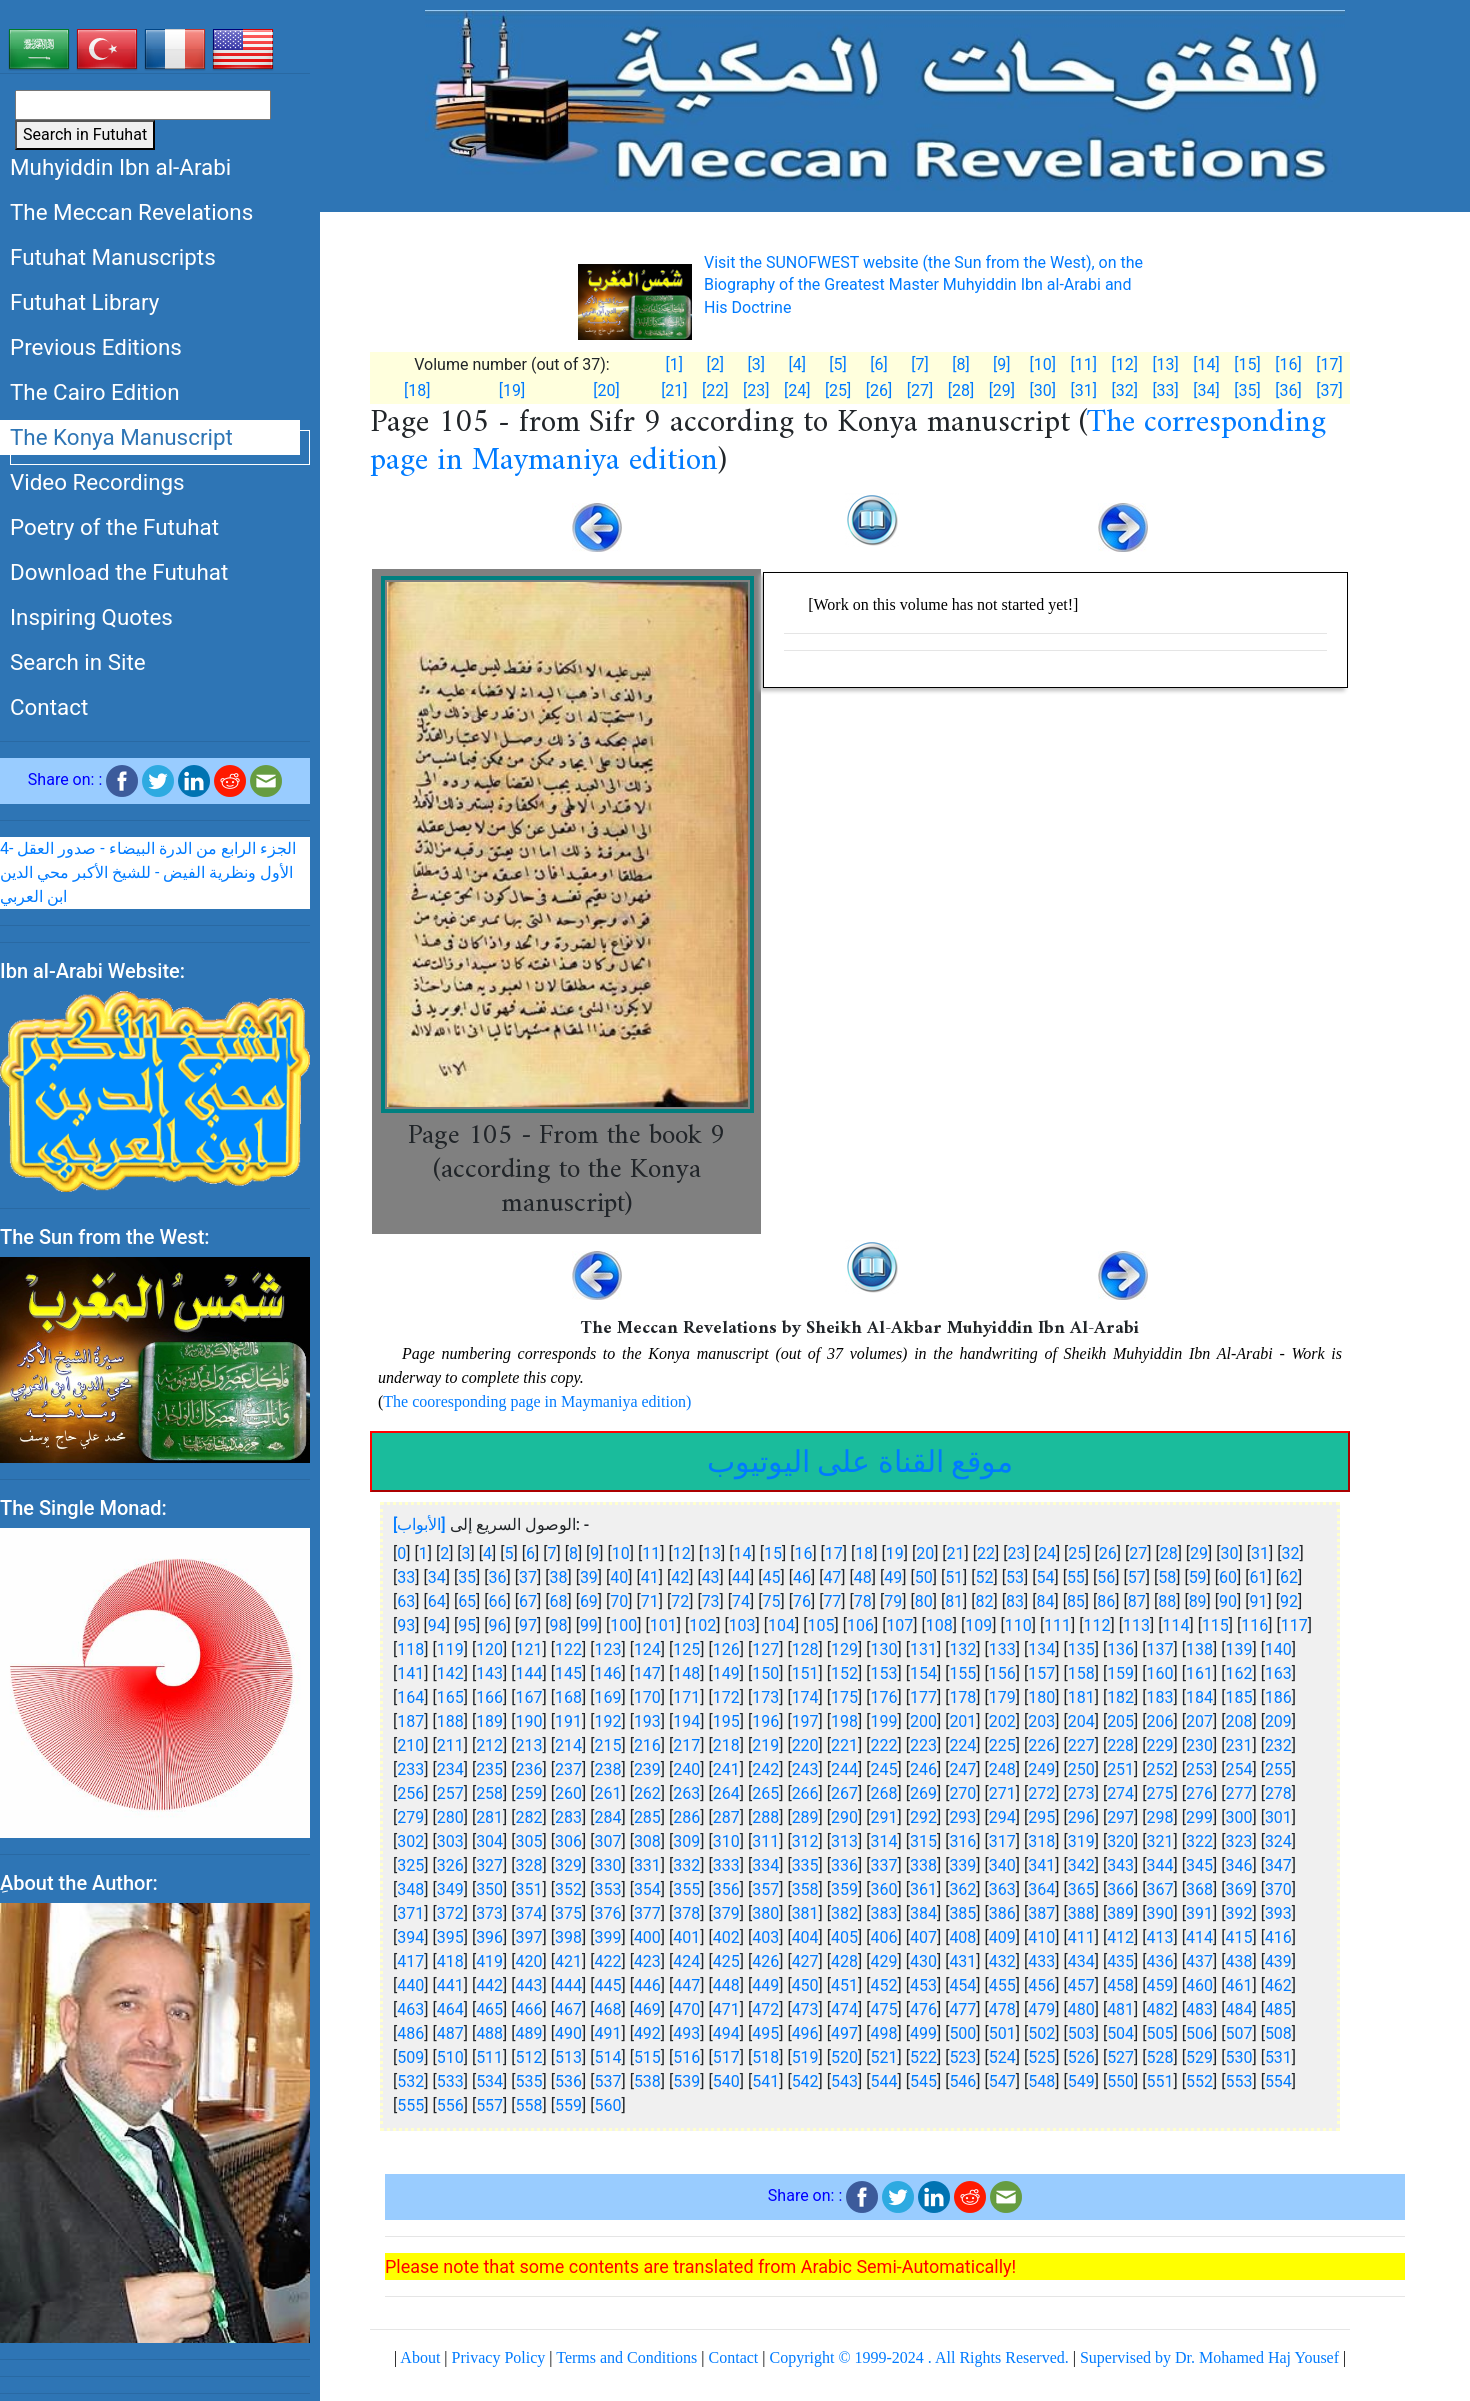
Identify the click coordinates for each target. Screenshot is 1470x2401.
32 (1290, 1553)
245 (884, 1769)
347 (1278, 1865)
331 (647, 1865)
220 (805, 1745)
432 (1002, 1961)
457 (1081, 1985)
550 (1120, 2081)
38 (558, 1577)
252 (1160, 1769)
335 (805, 1865)
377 (647, 1913)
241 (726, 1769)
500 (962, 2033)
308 (647, 1841)
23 (1016, 1553)
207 (1199, 1721)
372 (450, 1913)
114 (1175, 1625)
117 (1294, 1625)
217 (686, 1745)
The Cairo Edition (95, 392)
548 (1041, 2081)
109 (978, 1625)
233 (410, 1769)
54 (1045, 1577)
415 (1238, 1937)
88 (1167, 1601)
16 (803, 1553)
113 (1136, 1625)
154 (923, 1673)
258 (489, 1793)
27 (1138, 1553)
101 (663, 1625)
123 (607, 1649)
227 (1081, 1745)
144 (529, 1673)
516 (686, 2057)
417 (410, 1961)
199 (884, 1721)
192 (607, 1721)
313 (844, 1841)
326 (450, 1865)
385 (962, 1913)
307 (607, 1841)
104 (781, 1625)
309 (686, 1841)
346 (1238, 1865)
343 (1120, 1865)
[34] (1206, 390)
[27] (920, 390)
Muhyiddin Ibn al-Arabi (120, 167)
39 (589, 1577)
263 (686, 1793)
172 (726, 1697)
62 (1289, 1577)
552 (1199, 2081)
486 (410, 2033)
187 (410, 1721)
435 (1120, 1961)
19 (895, 1553)
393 (1278, 1913)
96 (498, 1625)
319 (1081, 1841)
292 (923, 1817)
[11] (1084, 364)
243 (805, 1769)
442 (489, 1985)
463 (410, 2009)
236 (529, 1769)
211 (450, 1745)
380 (765, 1913)
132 (962, 1649)
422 (607, 1961)
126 (726, 1649)
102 (702, 1625)
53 (1015, 1577)
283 (568, 1817)
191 (568, 1721)
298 (1160, 1817)
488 (489, 2033)
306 (568, 1841)
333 (726, 1865)
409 (1002, 1937)
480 (1081, 2009)
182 (1120, 1697)
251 (1120, 1769)
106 (860, 1625)
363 (1002, 1889)
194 (686, 1721)
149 (726, 1673)
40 (619, 1577)
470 (686, 2009)
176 (884, 1697)
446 (647, 1985)
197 (805, 1721)
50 (924, 1577)
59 (1198, 1577)
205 (1120, 1721)
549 (1081, 2081)
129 (844, 1649)
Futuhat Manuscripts (113, 257)
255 (1278, 1769)
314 (884, 1841)
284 (607, 1817)
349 (450, 1889)
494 (726, 2033)
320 (1120, 1841)
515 (647, 2057)
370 (1278, 1889)
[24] (797, 390)
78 (863, 1601)
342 (1081, 1865)
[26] (879, 390)
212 (489, 1745)
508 (1278, 2033)
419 (489, 1961)
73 (711, 1601)
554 (1278, 2081)
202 (1002, 1721)
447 (686, 1985)
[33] (1165, 390)
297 (1120, 1817)
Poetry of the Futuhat (114, 527)
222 (884, 1745)
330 (607, 1865)
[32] (1124, 390)
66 (498, 1601)
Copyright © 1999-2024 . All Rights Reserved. (918, 2357)
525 (1041, 2057)
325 (410, 1865)
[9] (1001, 364)
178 (962, 1697)
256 (410, 1793)
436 (1160, 1961)
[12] (1124, 364)
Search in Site (78, 662)
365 (1081, 1889)
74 (741, 1601)
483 (1199, 2009)
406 (884, 1937)
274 (1120, 1793)
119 (450, 1649)
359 (844, 1889)
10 (621, 1553)
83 (1015, 1601)
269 (923, 1793)
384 (923, 1913)
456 (1041, 1985)
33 (406, 1577)
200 (923, 1721)
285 (647, 1817)
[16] (1288, 364)
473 (805, 2009)
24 (1047, 1553)
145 (568, 1673)
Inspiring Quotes (91, 617)
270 (962, 1793)
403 (765, 1937)
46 (802, 1577)
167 (529, 1697)
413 (1160, 1937)
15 (773, 1553)
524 (1002, 2057)
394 (410, 1937)
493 (686, 2033)
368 (1199, 1889)
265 (765, 1793)
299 (1199, 1817)
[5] (837, 364)
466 (529, 2009)
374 (529, 1913)
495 (765, 2033)
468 (607, 2009)
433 (1041, 1961)
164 (410, 1697)
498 (884, 2033)
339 (962, 1865)
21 (956, 1553)
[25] (838, 390)
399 (607, 1937)
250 (1081, 1769)
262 (647, 1793)
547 (1002, 2081)
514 (607, 2057)
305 (529, 1841)
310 (726, 1841)
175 (844, 1697)
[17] (1329, 364)
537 (607, 2081)
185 (1238, 1697)
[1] (674, 364)
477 (962, 2009)
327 (489, 1865)
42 (680, 1577)
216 (647, 1745)
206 (1160, 1721)
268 (884, 1793)
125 (686, 1649)
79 (893, 1601)
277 (1238, 1793)
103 (742, 1625)
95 (467, 1625)
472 (765, 2009)
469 (647, 2009)
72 (680, 1601)
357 (765, 1889)
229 (1160, 1745)
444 (568, 1985)
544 (884, 2081)
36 (498, 1577)
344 (1160, 1865)
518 (765, 2057)
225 (1002, 1745)
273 (1081, 1793)
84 (1045, 1601)
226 (1041, 1745)
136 (1120, 1649)
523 (962, 2057)
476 (923, 2009)
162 (1238, 1673)
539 (686, 2081)
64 (437, 1601)
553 (1238, 2081)
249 (1041, 1769)
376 (607, 1913)
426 (765, 1961)
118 (410, 1649)
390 (1160, 1913)
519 (805, 2057)
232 (1278, 1745)
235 (489, 1769)
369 (1238, 1889)
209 (1278, 1721)
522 (923, 2057)
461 (1238, 1985)
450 (805, 1985)
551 (1160, 2081)
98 (558, 1625)
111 (1057, 1625)
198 (844, 1721)
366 (1120, 1889)
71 (650, 1601)
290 (844, 1817)
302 (410, 1841)
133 (1002, 1649)
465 (489, 2009)
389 (1120, 1913)
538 (647, 2081)
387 (1041, 1913)
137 (1160, 1649)
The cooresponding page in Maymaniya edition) (537, 1401)
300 (1238, 1817)
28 (1169, 1553)
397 (529, 1937)
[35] (1247, 390)
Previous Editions (96, 347)
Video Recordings (97, 482)
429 (884, 1961)
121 (529, 1649)
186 (1278, 1697)
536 (568, 2081)
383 (884, 1913)
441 (450, 1985)
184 (1199, 1697)
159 (1120, 1673)
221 (844, 1745)
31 (1260, 1553)
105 (821, 1625)
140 (1278, 1649)
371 (410, 1913)
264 (726, 1793)
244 (844, 1769)
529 (1199, 2057)
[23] (756, 390)
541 (765, 2081)
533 (450, 2081)
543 (844, 2081)
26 (1108, 1553)
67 (528, 1601)
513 (568, 2057)
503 (1081, 2033)
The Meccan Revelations (131, 212)
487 (450, 2033)
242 (765, 1769)
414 (1199, 1937)
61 (1259, 1577)
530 (1238, 2057)
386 (1002, 1913)
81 (954, 1601)
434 (1081, 1961)
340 (1002, 1865)
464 (450, 2009)
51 (954, 1577)
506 (1199, 2033)
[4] (796, 364)
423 (647, 1961)
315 (923, 1841)
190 (529, 1721)
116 (1254, 1625)
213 (529, 1745)
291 (884, 1817)
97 (528, 1625)
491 (607, 2033)
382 (844, 1913)
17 (834, 1553)
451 (844, 1985)
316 (962, 1841)
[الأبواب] (419, 1524)
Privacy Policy (499, 2357)
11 (651, 1553)
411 (1081, 1937)
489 (529, 2033)
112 (1097, 1625)
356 (726, 1889)
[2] (715, 364)
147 (647, 1673)
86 (1106, 1601)
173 (765, 1697)
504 (1120, 2033)
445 (607, 1985)
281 (489, 1817)
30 (1230, 1553)
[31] (1084, 390)
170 (647, 1697)
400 (647, 1937)
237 (568, 1769)
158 (1081, 1673)
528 (1160, 2057)
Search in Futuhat (85, 134)
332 (686, 1865)
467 (568, 2009)
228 (1120, 1745)
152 (844, 1673)
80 (924, 1601)
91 (1259, 1601)
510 (450, 2057)
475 (884, 2009)
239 (647, 1769)
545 (923, 2081)
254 (1238, 1769)
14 (743, 1553)
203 (1041, 1721)
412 (1120, 1937)
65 (467, 1601)
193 (647, 1721)
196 (765, 1721)
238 (607, 1769)
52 (985, 1577)
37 (528, 1577)
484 (1238, 2009)
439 (1278, 1961)
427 (805, 1961)
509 (410, 2057)
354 (647, 1889)
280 (450, 1817)
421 (568, 1961)
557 (489, 2105)
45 (772, 1577)
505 (1160, 2033)
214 (568, 1745)
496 (805, 2033)
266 (805, 1793)
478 (1002, 2009)
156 (1002, 1673)
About (420, 2357)
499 (923, 2033)
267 (844, 1793)
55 (1076, 1577)
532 (410, 2081)
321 (1160, 1841)
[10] (1043, 364)
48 (863, 1577)
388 (1081, 1913)
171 (686, 1697)
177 (923, 1697)
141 (410, 1673)
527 (1120, 2057)
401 (686, 1937)
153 (884, 1673)
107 (899, 1625)
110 (1018, 1625)
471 (726, 2009)
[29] (1002, 390)
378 (686, 1913)
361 (923, 1889)
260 (568, 1793)
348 (410, 1889)
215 (607, 1745)
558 (529, 2105)
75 (772, 1601)
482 (1160, 2009)
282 (529, 1817)
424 (686, 1961)
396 (489, 1937)
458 (1120, 1985)
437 (1199, 1961)
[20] (606, 390)
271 (1002, 1793)
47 (832, 1577)
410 (1041, 1937)
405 (844, 1937)
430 (923, 1961)
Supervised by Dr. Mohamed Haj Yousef (1209, 2357)
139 (1238, 1649)
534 (489, 2081)
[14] (1206, 364)
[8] (960, 364)
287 (726, 1817)
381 (805, 1913)
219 (765, 1745)
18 (864, 1553)
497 (844, 2033)
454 (962, 1985)
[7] (919, 364)
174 (805, 1697)
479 (1041, 2009)
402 (726, 1937)
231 (1238, 1745)
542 (805, 2081)
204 (1081, 1721)
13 (712, 1553)
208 (1238, 1721)
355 (686, 1889)
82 (985, 1601)
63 (406, 1601)
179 (1002, 1697)
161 (1199, 1673)
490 (568, 2033)
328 (529, 1865)
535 (529, 2081)
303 (450, 1841)
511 (489, 2057)
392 (1238, 1913)
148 (686, 1673)
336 (844, 1865)
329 (568, 1865)
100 (623, 1625)
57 (1137, 1577)
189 (489, 1721)
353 (607, 1889)
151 (805, 1673)
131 (923, 1649)
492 (647, 2033)
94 (437, 1625)
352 (568, 1889)
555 (410, 2105)
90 (1228, 1601)
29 (1199, 1553)
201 (962, 1721)
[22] (715, 390)
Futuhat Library (84, 302)
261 (607, 1793)
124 (647, 1649)
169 (607, 1697)
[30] (1043, 390)
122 (568, 1649)
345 (1199, 1865)
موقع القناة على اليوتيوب (860, 1461)
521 (884, 2057)
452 (884, 1985)
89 (1198, 1601)
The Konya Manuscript (121, 437)
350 (489, 1889)
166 (489, 1697)
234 (450, 1769)
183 (1160, 1697)
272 (1041, 1793)
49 (893, 1577)
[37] (1329, 390)
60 (1228, 1577)
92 (1289, 1601)
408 (962, 1937)
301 (1278, 1817)
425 (726, 1961)
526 (1081, 2057)
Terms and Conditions (626, 2357)
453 (923, 1985)
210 (410, 1745)
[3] (755, 364)
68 (558, 1601)
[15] (1247, 364)
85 (1076, 1601)
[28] (961, 390)
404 (805, 1937)
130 (884, 1649)
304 (489, 1841)
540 (726, 2081)
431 (962, 1961)
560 (607, 2105)
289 (805, 1817)
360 (884, 1889)
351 (529, 1889)
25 (1077, 1553)
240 (686, 1769)
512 (529, 2057)
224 (962, 1745)
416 (1278, 1937)
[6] (878, 364)
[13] (1165, 364)
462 (1278, 1985)
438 (1238, 1961)
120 (489, 1649)
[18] (417, 390)
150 (765, 1673)
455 (1002, 1985)
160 (1160, 1673)
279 (410, 1817)
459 (1160, 1985)
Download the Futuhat (119, 572)
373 (489, 1913)
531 (1278, 2057)
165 (450, 1697)
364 (1041, 1889)
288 (765, 1817)
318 (1041, 1841)
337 (884, 1865)
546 (962, 2081)
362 (962, 1889)
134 (1041, 1649)
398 (568, 1937)
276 (1199, 1793)
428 (844, 1961)
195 (726, 1721)
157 (1041, 1673)
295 (1041, 1817)
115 (1215, 1625)
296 (1081, 1817)
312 (805, 1841)
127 (765, 1649)
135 (1081, 1649)
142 (450, 1673)
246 (923, 1769)
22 (986, 1553)
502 (1041, 2033)
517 (726, 2057)
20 (925, 1553)
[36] (1288, 390)
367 (1160, 1889)
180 (1041, 1697)
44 (741, 1577)
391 (1199, 1913)
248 (1002, 1769)
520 (844, 2057)
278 (1278, 1793)
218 (726, 1745)
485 (1278, 2009)
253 (1199, 1769)
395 (450, 1937)
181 (1081, 1697)
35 (467, 1577)
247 (962, 1769)
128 (805, 1649)
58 (1167, 1577)
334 (765, 1865)
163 (1278, 1673)
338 (923, 1865)
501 (1002, 2033)
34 (437, 1577)
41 (650, 1577)
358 (805, 1889)
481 (1120, 2009)
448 (726, 1985)
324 (1278, 1841)
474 (844, 2009)
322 (1199, 1841)
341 (1041, 1865)
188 (450, 1721)
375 (568, 1913)
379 (726, 1913)
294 (1002, 1817)
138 (1199, 1649)
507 (1238, 2033)
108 (939, 1625)
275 (1160, 1793)
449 (765, 1985)
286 (686, 1817)
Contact (49, 707)
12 (682, 1553)
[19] (512, 390)
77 (832, 1601)
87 (1137, 1601)
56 (1106, 1577)
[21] (674, 390)
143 (489, 1673)
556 (450, 2105)
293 (962, 1817)
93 (406, 1625)
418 (450, 1961)
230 (1199, 1745)
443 (529, 1985)
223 (923, 1745)
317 (1002, 1841)
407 (923, 1937)
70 (619, 1601)
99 (589, 1625)
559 (568, 2105)
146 (607, 1673)
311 (765, 1841)
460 (1199, 1985)
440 (410, 1985)
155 (962, 1673)
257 (450, 1793)
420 (529, 1961)
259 (529, 1793)
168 (568, 1697)
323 (1238, 1841)
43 (711, 1577)
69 (589, 1601)
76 (802, 1601)
